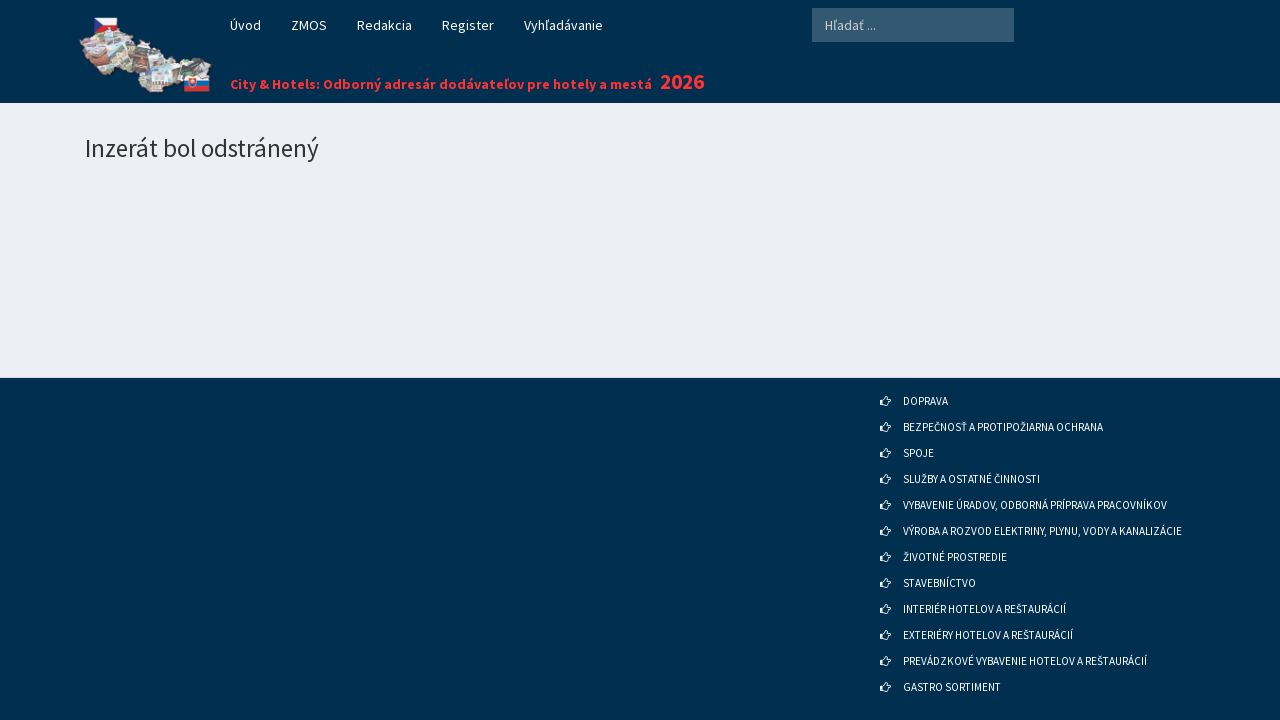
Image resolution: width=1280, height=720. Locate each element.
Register (468, 25)
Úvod (245, 25)
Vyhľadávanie (563, 25)
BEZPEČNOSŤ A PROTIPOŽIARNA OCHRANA (1003, 400)
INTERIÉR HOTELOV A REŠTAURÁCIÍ (984, 582)
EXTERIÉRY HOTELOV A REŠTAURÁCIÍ (988, 608)
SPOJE (918, 426)
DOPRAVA (925, 374)
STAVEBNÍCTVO (939, 556)
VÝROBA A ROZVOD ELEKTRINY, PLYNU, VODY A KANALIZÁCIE (1042, 504)
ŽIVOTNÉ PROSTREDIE (955, 530)
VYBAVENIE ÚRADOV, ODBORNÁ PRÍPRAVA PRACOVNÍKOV (1035, 478)
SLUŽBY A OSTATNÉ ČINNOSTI (971, 452)
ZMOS (309, 25)
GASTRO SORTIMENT (952, 660)
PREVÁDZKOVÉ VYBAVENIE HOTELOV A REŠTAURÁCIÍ (1025, 634)
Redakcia (384, 25)
